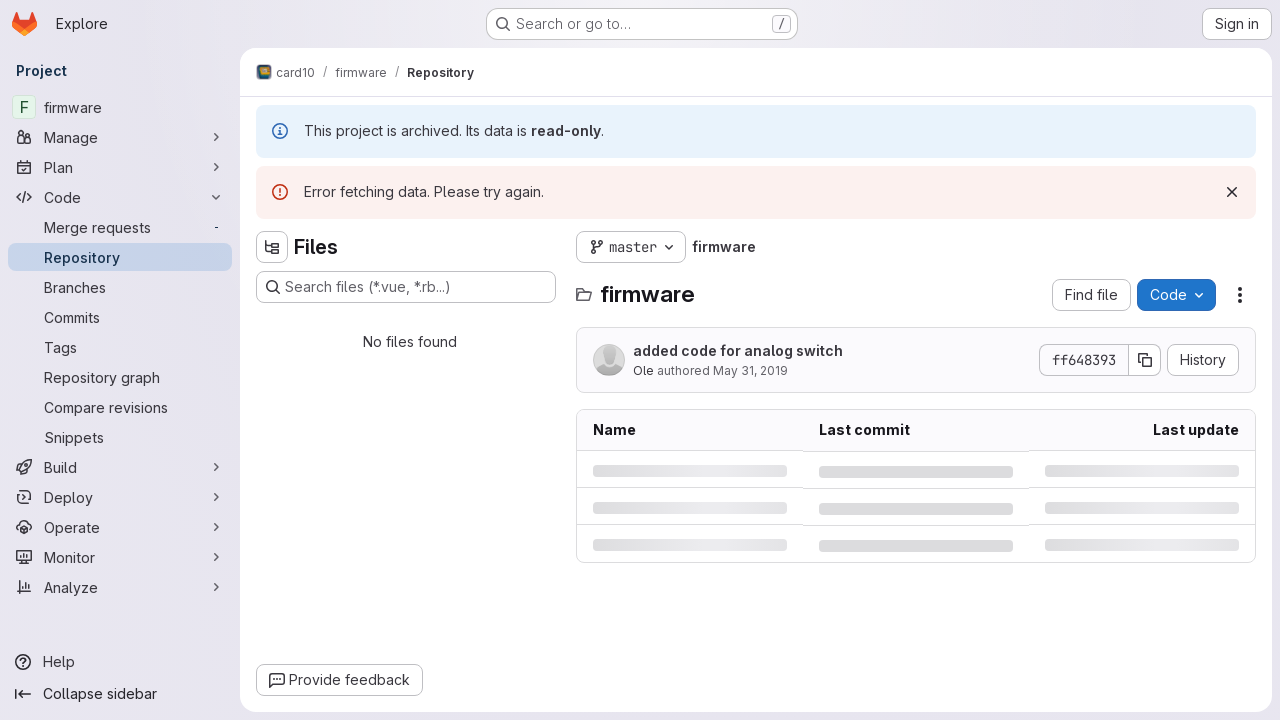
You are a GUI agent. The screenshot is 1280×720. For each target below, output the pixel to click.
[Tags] (120, 347)
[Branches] (120, 287)
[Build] (120, 467)
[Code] (120, 197)
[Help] (120, 662)
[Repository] (120, 257)
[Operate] (120, 527)
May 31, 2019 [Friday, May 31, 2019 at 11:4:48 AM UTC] (750, 370)
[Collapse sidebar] (120, 694)
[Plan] (120, 167)
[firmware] (120, 107)
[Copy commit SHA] (1145, 360)
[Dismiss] (1232, 192)
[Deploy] (120, 497)
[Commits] (120, 317)
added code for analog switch (738, 350)
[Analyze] (120, 587)
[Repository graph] (120, 377)
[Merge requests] (120, 227)
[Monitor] (120, 557)
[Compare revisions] (120, 407)
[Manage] (120, 137)
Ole (645, 370)
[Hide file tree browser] (272, 247)
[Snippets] (120, 437)
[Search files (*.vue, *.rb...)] (406, 287)
